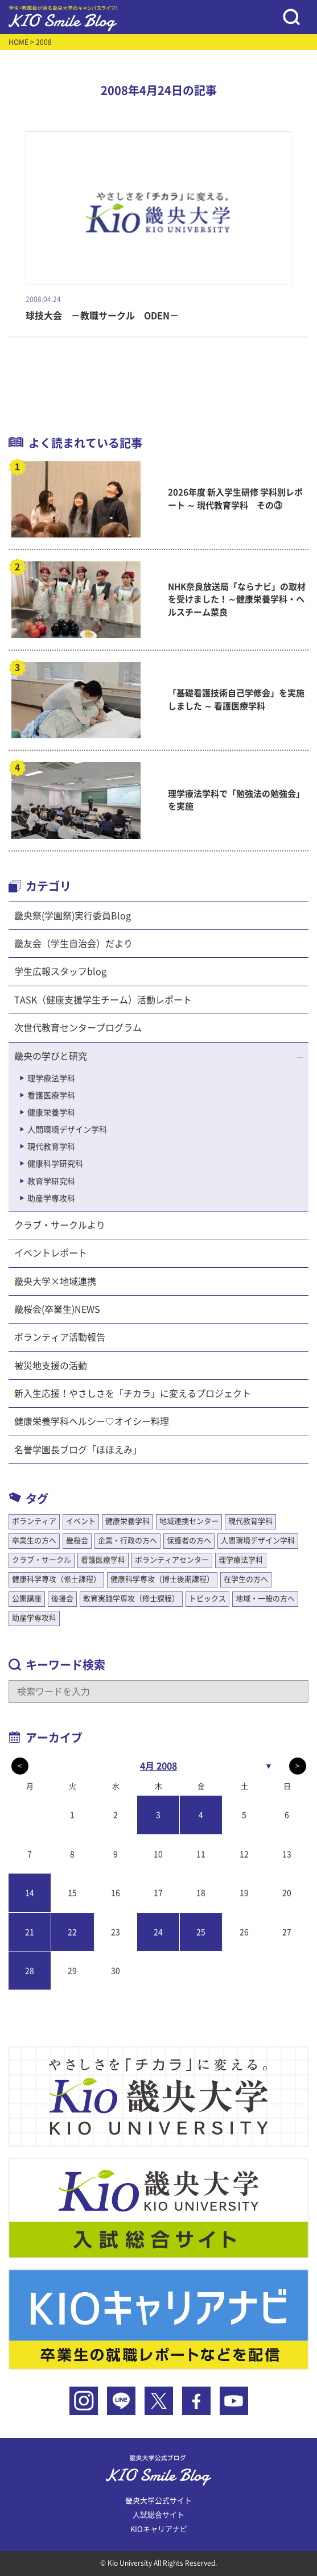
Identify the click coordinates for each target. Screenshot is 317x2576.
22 (72, 1932)
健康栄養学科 (51, 1113)
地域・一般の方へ (265, 1598)
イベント (81, 1521)
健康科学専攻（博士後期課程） (162, 1579)
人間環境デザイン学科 (67, 1130)
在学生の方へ (246, 1579)
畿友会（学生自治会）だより (73, 943)
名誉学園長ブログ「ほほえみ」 (78, 1449)
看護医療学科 (51, 1095)
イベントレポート (50, 1253)
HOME (18, 42)
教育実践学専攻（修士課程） (131, 1598)
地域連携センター (189, 1521)
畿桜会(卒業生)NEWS (57, 1309)
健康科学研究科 (55, 1164)
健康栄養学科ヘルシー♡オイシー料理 (91, 1421)
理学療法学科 (51, 1078)
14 (29, 1893)
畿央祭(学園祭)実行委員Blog (72, 915)
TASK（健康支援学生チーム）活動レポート (103, 999)
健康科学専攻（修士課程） (56, 1579)
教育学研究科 (51, 1181)
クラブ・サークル (41, 1560)
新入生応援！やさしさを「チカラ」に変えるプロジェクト (132, 1393)
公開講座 (27, 1598)
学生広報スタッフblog (60, 971)
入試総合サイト (158, 2515)
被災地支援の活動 (50, 1365)
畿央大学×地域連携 (55, 1281)
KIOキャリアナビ (158, 2529)
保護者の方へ (189, 1540)
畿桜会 (77, 1540)
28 (29, 1971)
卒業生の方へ (34, 1540)
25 (200, 1932)
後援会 (62, 1598)
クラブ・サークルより (59, 1225)
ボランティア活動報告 (59, 1337)
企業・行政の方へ (127, 1540)
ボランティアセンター (172, 1560)
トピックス (207, 1598)
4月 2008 (158, 1766)
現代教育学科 (51, 1147)
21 (29, 1932)
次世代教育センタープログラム (78, 1027)
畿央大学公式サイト (158, 2500)
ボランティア (34, 1521)
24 (158, 1932)
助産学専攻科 (51, 1198)
